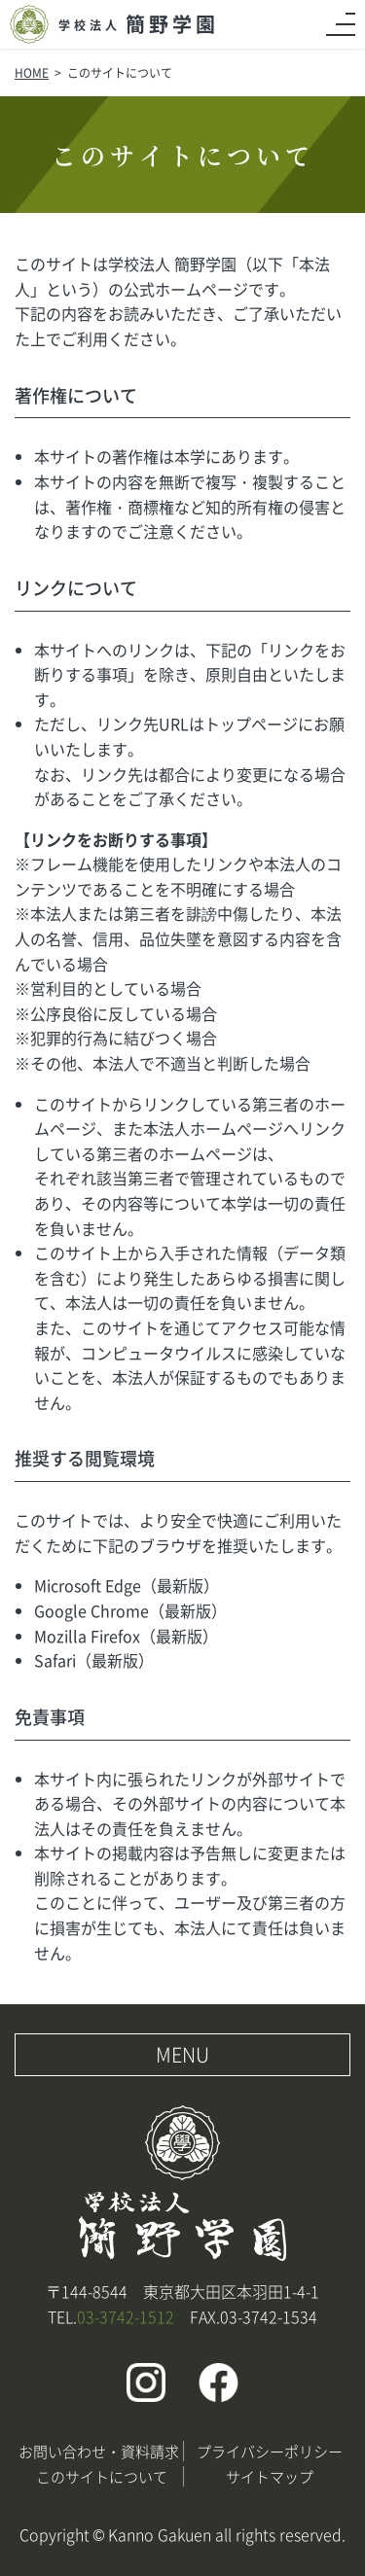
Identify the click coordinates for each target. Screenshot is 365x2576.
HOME (32, 72)
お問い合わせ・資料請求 (98, 2451)
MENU (182, 2054)
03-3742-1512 (125, 2316)
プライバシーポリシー (270, 2451)
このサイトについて (101, 2476)
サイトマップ (269, 2476)
